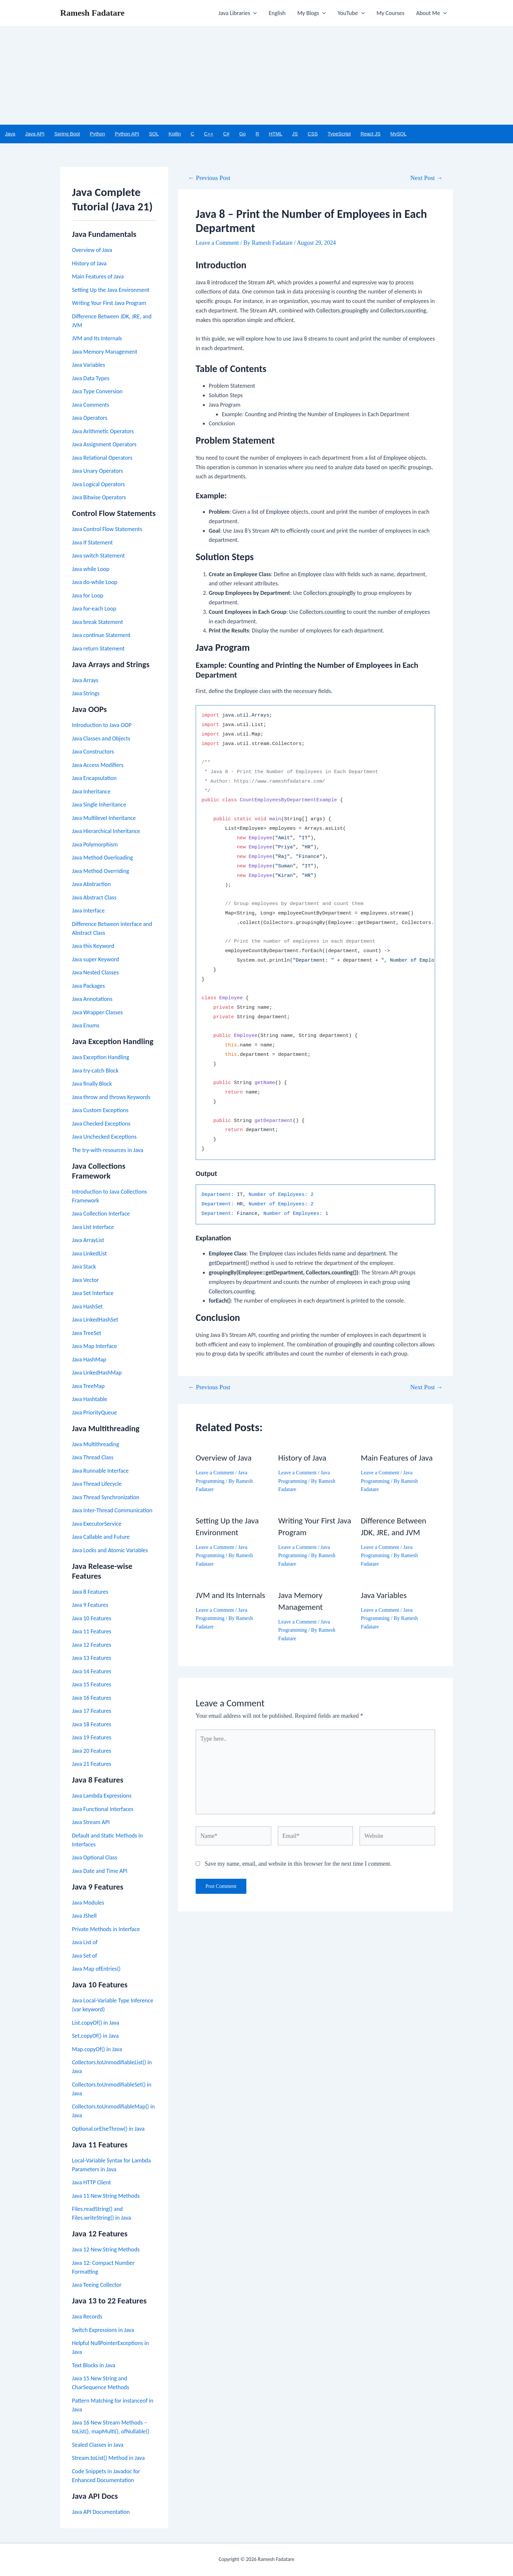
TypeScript (339, 133)
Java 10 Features (91, 1618)
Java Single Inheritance (99, 804)
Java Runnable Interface (100, 1470)
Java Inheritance (91, 791)
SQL (154, 133)
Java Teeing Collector (96, 2284)
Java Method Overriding (100, 871)
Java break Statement (97, 622)
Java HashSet (87, 1306)
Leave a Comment (217, 243)
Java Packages (88, 985)
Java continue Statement (101, 635)
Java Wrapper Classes (97, 1012)
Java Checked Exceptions (101, 1123)
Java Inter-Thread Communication (112, 1510)
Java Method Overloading (102, 857)
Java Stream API (91, 1822)
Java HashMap (89, 1359)
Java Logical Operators (98, 484)
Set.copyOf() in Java (95, 2035)
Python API (127, 133)
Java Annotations (92, 999)
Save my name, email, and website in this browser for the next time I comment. (298, 1863)
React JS (370, 133)
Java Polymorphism (95, 844)
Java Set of (84, 1955)
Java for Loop (87, 595)
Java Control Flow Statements (107, 529)
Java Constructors (93, 751)
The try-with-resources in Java (107, 1150)
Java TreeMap (88, 1386)
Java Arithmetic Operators (103, 431)
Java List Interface (93, 1227)
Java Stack (84, 1266)
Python (97, 133)
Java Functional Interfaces (102, 1809)
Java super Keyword (95, 959)
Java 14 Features (91, 1671)
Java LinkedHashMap (97, 1372)
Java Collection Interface (101, 1213)
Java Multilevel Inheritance (104, 818)
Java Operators (89, 417)
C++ (208, 133)
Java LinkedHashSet (95, 1319)
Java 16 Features (91, 1697)
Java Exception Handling (100, 1057)
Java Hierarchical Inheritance (106, 831)
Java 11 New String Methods (106, 2195)
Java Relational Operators (102, 457)
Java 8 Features (90, 1591)
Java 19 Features (91, 1737)
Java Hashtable (89, 1399)
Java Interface (88, 910)
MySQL (398, 133)
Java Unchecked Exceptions (104, 1136)
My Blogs (311, 13)
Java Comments (90, 404)
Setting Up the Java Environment (111, 289)
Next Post (426, 178)
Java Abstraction (91, 884)
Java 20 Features (91, 1750)
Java (10, 133)
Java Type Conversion (97, 391)
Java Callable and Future (101, 1536)
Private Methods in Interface (106, 1929)
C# (226, 133)
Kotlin (174, 133)
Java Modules (88, 1902)
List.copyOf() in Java (95, 2022)
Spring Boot (67, 133)
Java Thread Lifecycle (97, 1483)
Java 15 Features (91, 1684)
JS (295, 133)
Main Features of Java (98, 276)
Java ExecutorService (96, 1523)
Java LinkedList (89, 1253)
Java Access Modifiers (97, 765)
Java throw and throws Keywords (111, 1097)
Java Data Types (90, 378)
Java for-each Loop (94, 608)
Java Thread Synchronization (105, 1497)
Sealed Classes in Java (97, 2444)
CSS (313, 133)
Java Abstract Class (94, 897)
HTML (275, 133)
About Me (431, 13)
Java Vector (85, 1280)
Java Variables (88, 364)
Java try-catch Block (95, 1070)
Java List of (84, 1942)
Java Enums (85, 1025)
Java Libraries (238, 13)
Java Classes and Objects (101, 738)
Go (242, 133)
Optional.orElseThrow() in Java (108, 2128)
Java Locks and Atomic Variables (110, 1550)
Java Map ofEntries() (96, 1968)
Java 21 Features (91, 1764)
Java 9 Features (90, 1604)
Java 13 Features (91, 1657)
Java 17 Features (91, 1710)
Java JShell (84, 1915)
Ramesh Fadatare (92, 13)
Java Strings (85, 693)
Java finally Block (92, 1083)
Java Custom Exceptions (100, 1110)
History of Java (89, 263)
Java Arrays (85, 680)
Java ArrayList (88, 1240)
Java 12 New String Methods (106, 2249)
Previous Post (209, 178)
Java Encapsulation (94, 778)
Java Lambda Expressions (102, 1795)
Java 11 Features (91, 1631)
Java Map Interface (94, 1346)
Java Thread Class (92, 1457)
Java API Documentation (101, 2511)
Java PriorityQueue (94, 1412)
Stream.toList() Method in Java (108, 2457)
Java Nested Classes (95, 972)
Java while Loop (90, 569)
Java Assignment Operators (104, 444)
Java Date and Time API (99, 1870)
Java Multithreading (95, 1444)
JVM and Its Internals (97, 338)
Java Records (87, 2316)
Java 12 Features (91, 1644)
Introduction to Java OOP (102, 725)
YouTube (351, 13)
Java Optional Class (94, 1857)
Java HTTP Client (91, 2182)
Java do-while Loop (94, 582)
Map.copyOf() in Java (97, 2049)
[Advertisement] (256, 75)
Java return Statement (98, 648)
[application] (253, 13)
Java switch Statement (98, 555)
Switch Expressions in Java (103, 2330)
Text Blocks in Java (93, 2365)
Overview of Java (92, 250)
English (277, 13)
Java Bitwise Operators (99, 497)
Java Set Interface (93, 1293)
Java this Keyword (93, 946)
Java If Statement (92, 542)
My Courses (390, 13)
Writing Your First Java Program (109, 303)
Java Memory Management (104, 351)
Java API (34, 133)
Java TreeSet (86, 1333)
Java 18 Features (91, 1724)
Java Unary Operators (97, 470)
